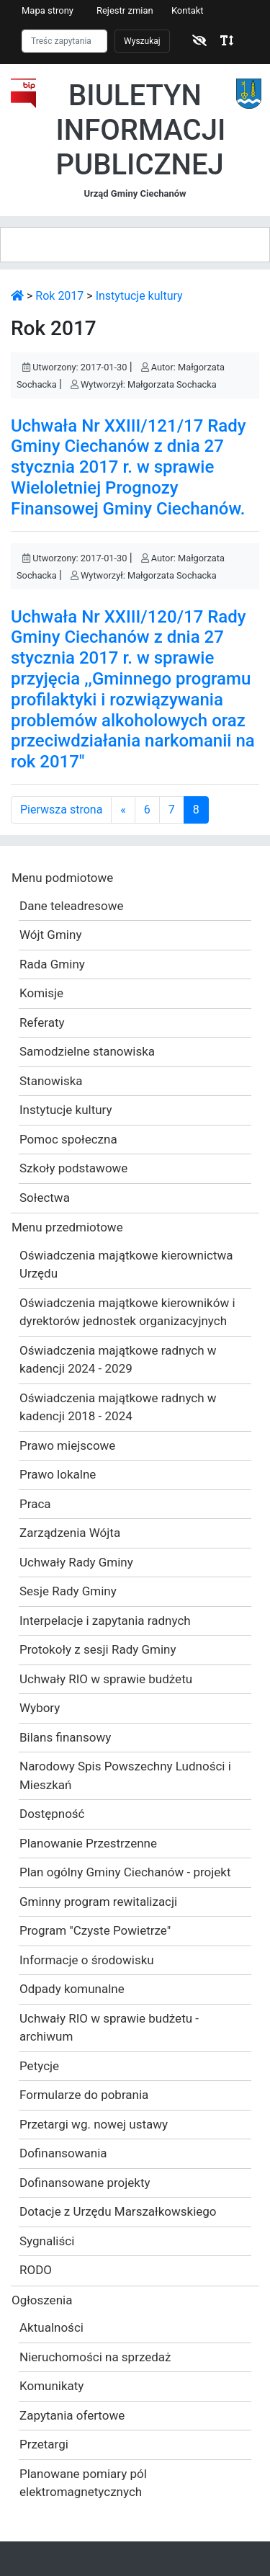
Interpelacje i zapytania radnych (105, 1620)
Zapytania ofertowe (72, 2415)
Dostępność (52, 1813)
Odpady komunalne (72, 1989)
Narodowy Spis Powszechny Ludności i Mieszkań (125, 1775)
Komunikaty (51, 2386)
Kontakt (187, 10)
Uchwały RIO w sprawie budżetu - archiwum (109, 2027)
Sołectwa (44, 1197)
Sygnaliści (46, 2241)
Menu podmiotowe (62, 877)
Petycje (39, 2066)
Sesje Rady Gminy (68, 1591)
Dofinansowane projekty (84, 2182)
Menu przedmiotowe (67, 1227)
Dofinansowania (63, 2153)
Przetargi (43, 2444)
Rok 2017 (59, 296)
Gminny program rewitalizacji (98, 1901)
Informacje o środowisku (86, 1960)
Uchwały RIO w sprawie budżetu (105, 1679)
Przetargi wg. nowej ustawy (93, 2124)
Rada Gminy (52, 964)
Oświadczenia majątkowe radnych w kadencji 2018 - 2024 (118, 1407)
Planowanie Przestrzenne (88, 1843)
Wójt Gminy (50, 934)
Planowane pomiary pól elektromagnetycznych (83, 2483)
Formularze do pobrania (83, 2094)
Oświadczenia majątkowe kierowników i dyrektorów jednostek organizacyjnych (127, 1312)
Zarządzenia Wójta (69, 1532)
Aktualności (51, 2327)
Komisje (41, 993)
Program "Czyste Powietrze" (95, 1930)
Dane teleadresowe (71, 906)
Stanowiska (51, 1081)
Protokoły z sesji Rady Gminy (97, 1649)
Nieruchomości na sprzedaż (95, 2357)
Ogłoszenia (42, 2300)
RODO (35, 2270)
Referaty (42, 1022)
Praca (35, 1504)
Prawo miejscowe (67, 1445)
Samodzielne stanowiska (87, 1051)
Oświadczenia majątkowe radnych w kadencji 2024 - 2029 (118, 1359)
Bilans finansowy (65, 1737)
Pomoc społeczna (68, 1139)
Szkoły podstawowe (73, 1168)
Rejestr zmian (124, 10)
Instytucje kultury (139, 296)
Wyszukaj (142, 41)
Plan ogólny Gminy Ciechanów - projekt (125, 1872)
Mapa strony (47, 10)
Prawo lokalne (57, 1474)
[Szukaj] (64, 41)
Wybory (39, 1708)
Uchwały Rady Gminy (76, 1562)
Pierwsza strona (61, 809)
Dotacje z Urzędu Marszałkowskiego (118, 2211)
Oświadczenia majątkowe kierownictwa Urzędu (126, 1264)
